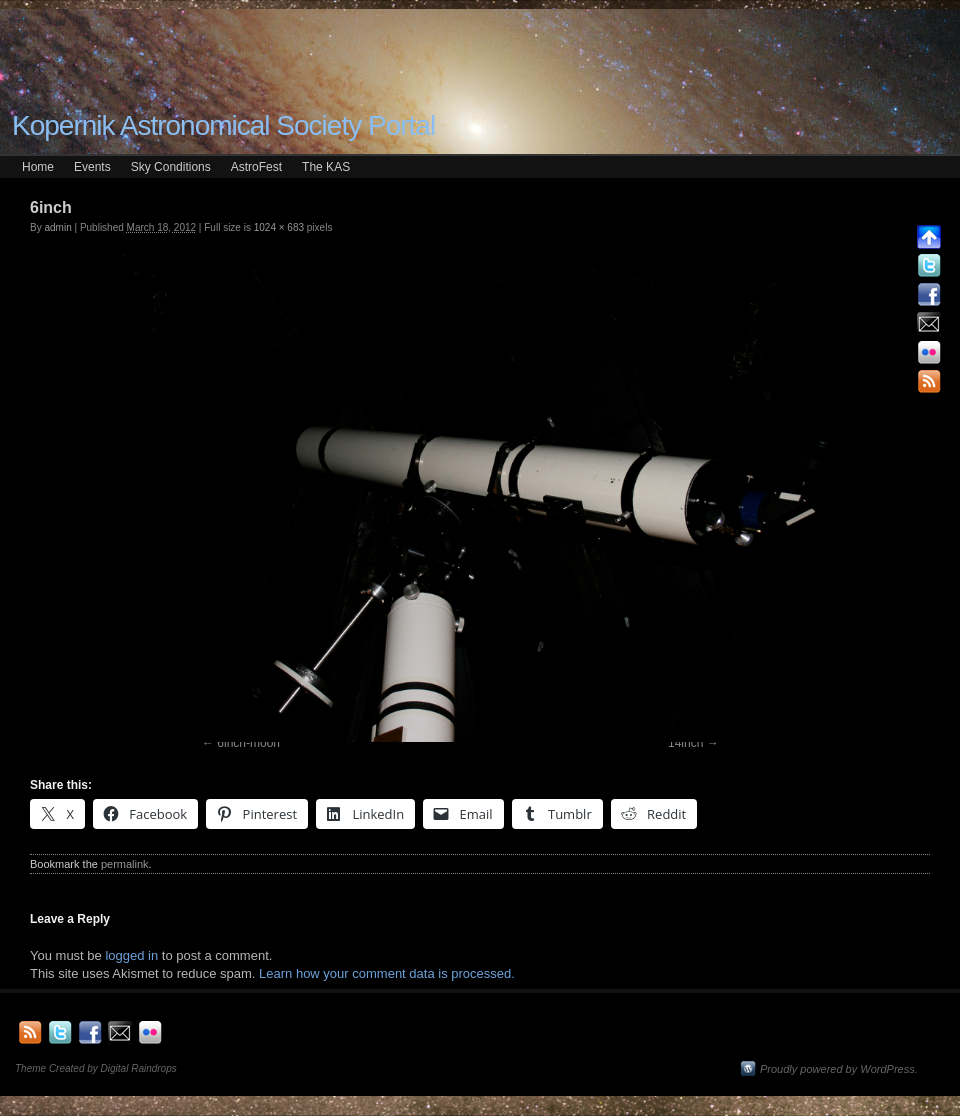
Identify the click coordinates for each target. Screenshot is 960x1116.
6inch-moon (248, 743)
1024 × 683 (279, 227)
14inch (685, 743)
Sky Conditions (171, 167)
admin (57, 227)
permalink (125, 864)
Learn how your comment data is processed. (387, 973)
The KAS (326, 167)
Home (38, 167)
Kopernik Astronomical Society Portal (223, 125)
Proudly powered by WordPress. (839, 1069)
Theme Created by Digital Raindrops (96, 1068)
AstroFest (256, 167)
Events (92, 167)
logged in (131, 955)
